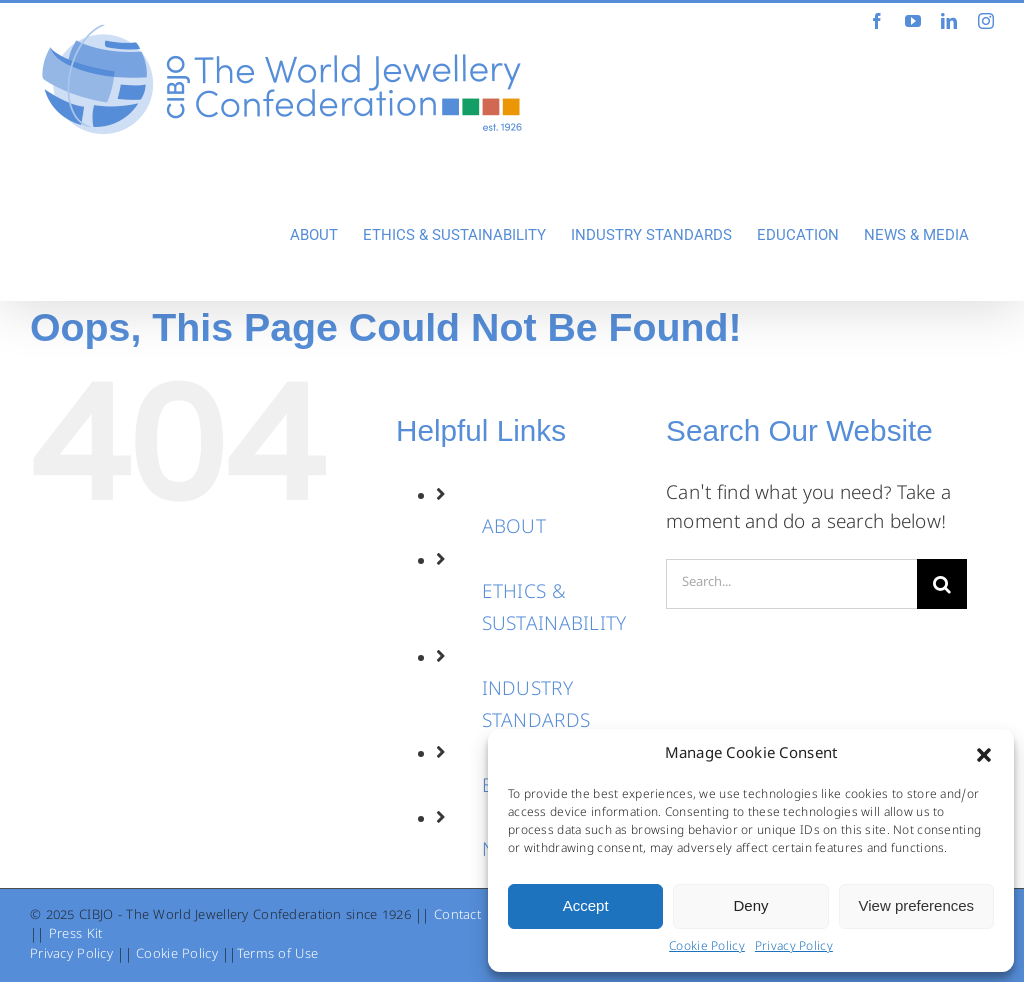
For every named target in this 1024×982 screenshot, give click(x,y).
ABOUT (514, 529)
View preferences (917, 905)
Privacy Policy (794, 948)
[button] (984, 755)
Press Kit (76, 935)
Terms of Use (277, 955)
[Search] (942, 584)
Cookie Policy (707, 948)
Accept (586, 905)
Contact (457, 916)
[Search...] (791, 584)
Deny (750, 905)
